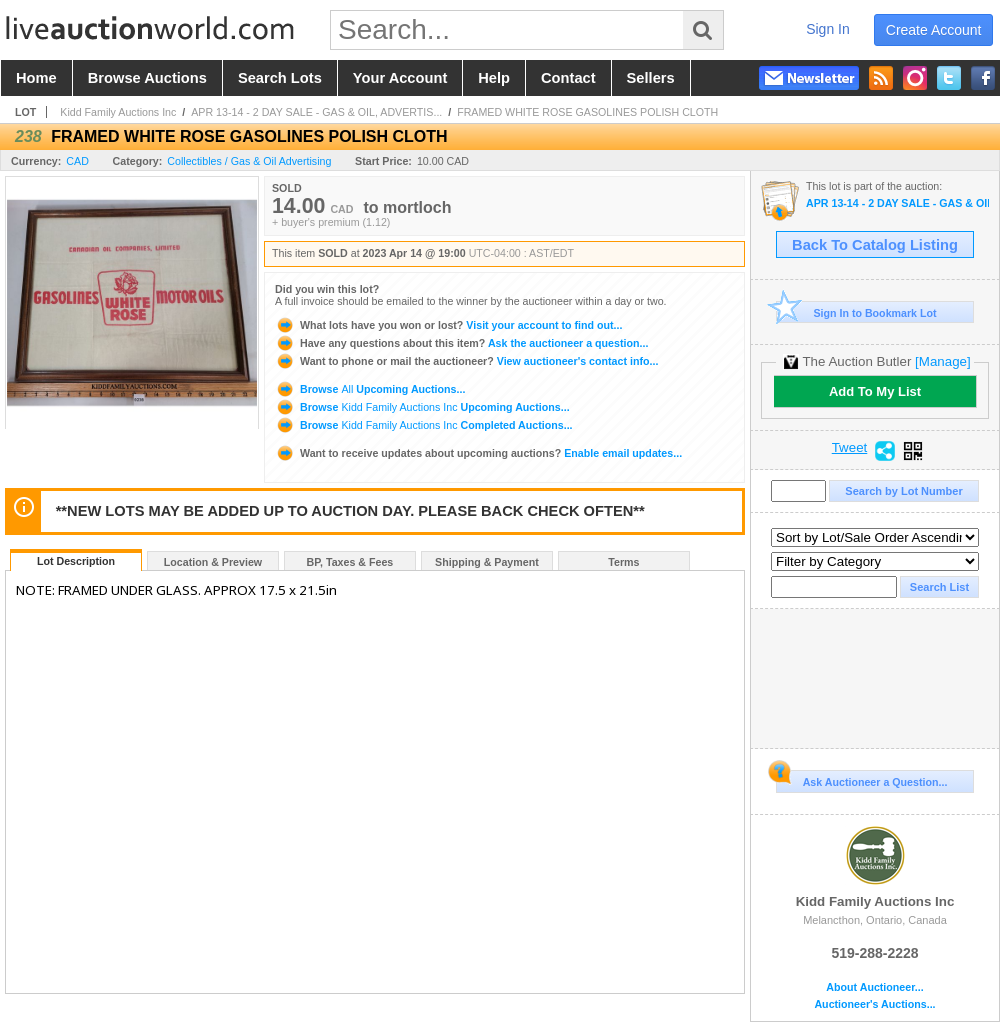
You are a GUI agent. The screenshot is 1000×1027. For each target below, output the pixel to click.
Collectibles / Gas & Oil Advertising (249, 161)
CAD (77, 161)
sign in (828, 29)
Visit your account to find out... (448, 325)
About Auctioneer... (874, 987)
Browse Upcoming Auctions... (370, 389)
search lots (280, 78)
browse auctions (147, 78)
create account (934, 30)
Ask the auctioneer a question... (461, 343)
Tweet (850, 448)
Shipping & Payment (487, 562)
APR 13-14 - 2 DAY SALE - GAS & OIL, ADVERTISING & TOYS (897, 203)
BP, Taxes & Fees (350, 562)
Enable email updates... (478, 453)
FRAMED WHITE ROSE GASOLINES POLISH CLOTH (587, 112)
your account (400, 78)
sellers (651, 78)
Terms (623, 562)
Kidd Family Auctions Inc (118, 112)
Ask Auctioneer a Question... (861, 779)
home (36, 78)
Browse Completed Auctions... (424, 425)
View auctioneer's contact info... (466, 361)
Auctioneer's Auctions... (874, 1004)
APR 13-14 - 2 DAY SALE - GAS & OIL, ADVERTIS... (316, 112)
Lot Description (76, 561)
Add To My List (875, 391)
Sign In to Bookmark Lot (856, 312)
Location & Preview (213, 562)
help (494, 78)
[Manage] (942, 361)
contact (568, 78)
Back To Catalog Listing (875, 245)
